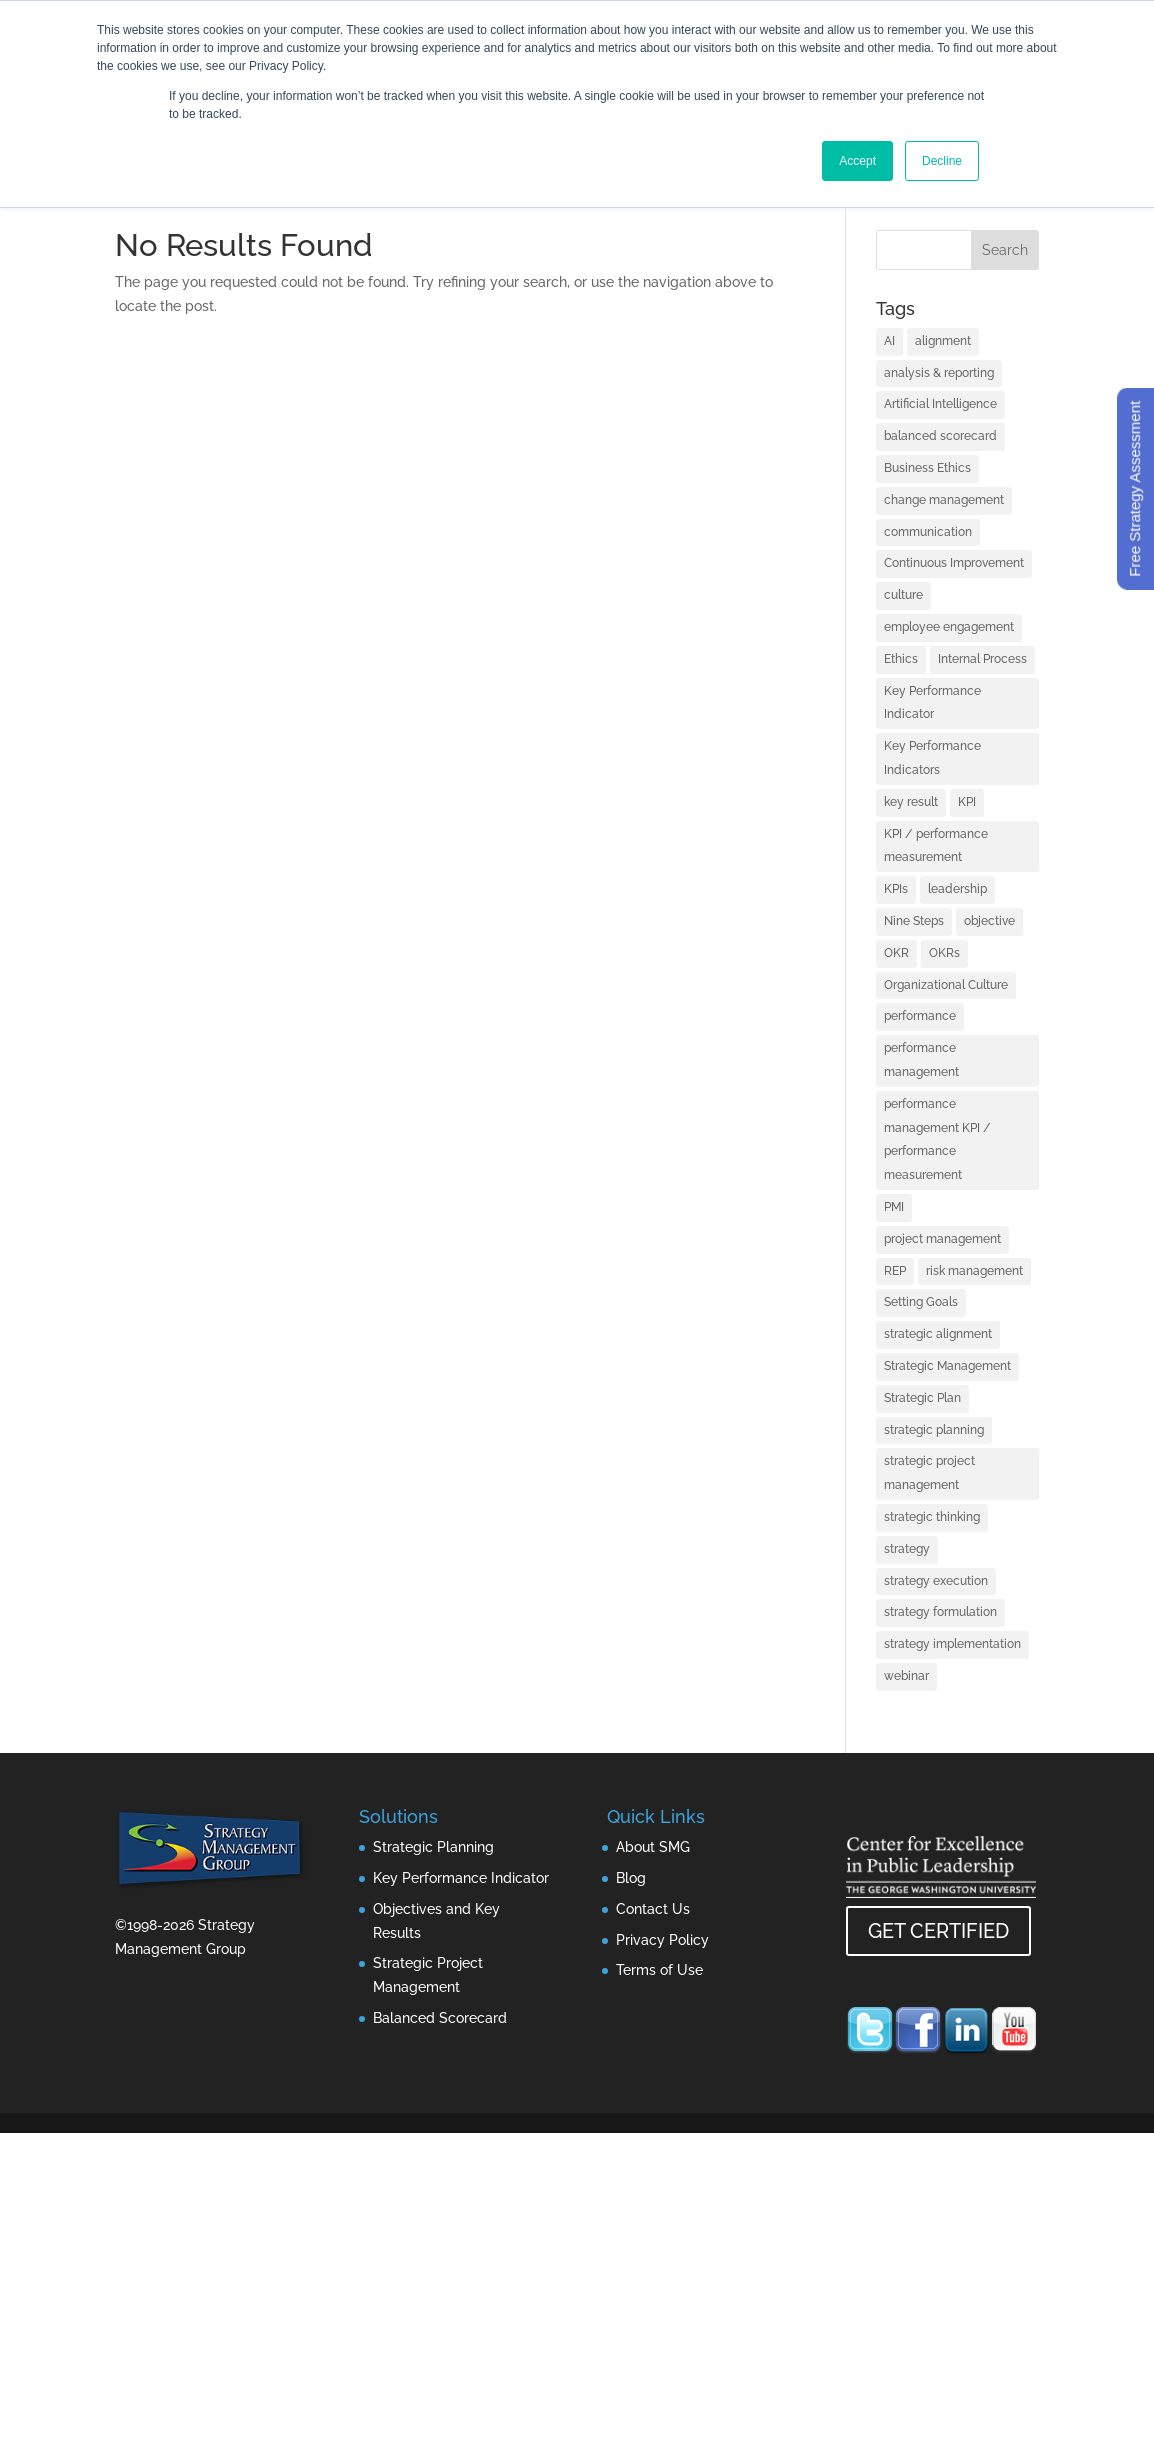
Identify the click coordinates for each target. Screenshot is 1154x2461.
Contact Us (653, 1909)
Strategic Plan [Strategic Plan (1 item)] (922, 1398)
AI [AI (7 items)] (889, 341)
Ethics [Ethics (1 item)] (901, 659)
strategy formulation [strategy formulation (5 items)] (940, 1612)
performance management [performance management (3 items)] (921, 1060)
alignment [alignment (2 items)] (943, 341)
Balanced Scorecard (440, 2018)
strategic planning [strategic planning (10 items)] (934, 1430)
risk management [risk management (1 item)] (974, 1271)
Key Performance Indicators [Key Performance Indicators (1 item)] (932, 758)
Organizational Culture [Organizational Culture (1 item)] (946, 985)
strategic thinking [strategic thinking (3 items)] (932, 1517)
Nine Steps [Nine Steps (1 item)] (914, 921)
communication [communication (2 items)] (928, 532)
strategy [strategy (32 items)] (907, 1549)
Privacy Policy (662, 1940)
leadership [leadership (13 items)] (957, 889)
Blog (631, 1878)
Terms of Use (659, 1970)
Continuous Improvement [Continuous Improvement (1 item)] (954, 563)
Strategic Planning (433, 1847)
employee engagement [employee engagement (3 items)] (949, 627)
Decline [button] (942, 161)
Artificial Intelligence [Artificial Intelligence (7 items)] (940, 404)
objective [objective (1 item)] (989, 921)
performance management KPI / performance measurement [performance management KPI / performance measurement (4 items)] (937, 1139)
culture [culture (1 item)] (903, 595)
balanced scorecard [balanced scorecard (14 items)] (940, 436)
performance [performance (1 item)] (920, 1016)
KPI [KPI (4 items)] (967, 802)
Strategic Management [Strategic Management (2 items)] (947, 1366)
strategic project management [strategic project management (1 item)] (929, 1473)
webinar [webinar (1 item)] (906, 1676)
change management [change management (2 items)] (944, 500)
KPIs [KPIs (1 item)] (896, 889)
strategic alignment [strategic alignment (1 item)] (938, 1334)
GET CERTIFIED (938, 1931)
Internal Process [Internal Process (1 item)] (982, 659)
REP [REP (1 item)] (895, 1271)
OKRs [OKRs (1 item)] (944, 953)
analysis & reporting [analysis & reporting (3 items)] (939, 373)
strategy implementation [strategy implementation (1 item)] (952, 1644)
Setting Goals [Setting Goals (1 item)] (921, 1302)
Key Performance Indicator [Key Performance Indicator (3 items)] (932, 703)
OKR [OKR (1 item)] (896, 953)
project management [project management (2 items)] (942, 1239)
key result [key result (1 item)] (911, 802)
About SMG (653, 1847)
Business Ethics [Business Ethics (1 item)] (927, 468)
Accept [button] (857, 161)
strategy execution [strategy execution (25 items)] (936, 1581)
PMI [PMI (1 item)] (894, 1207)
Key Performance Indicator (461, 1878)
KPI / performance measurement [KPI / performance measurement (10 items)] (936, 846)
